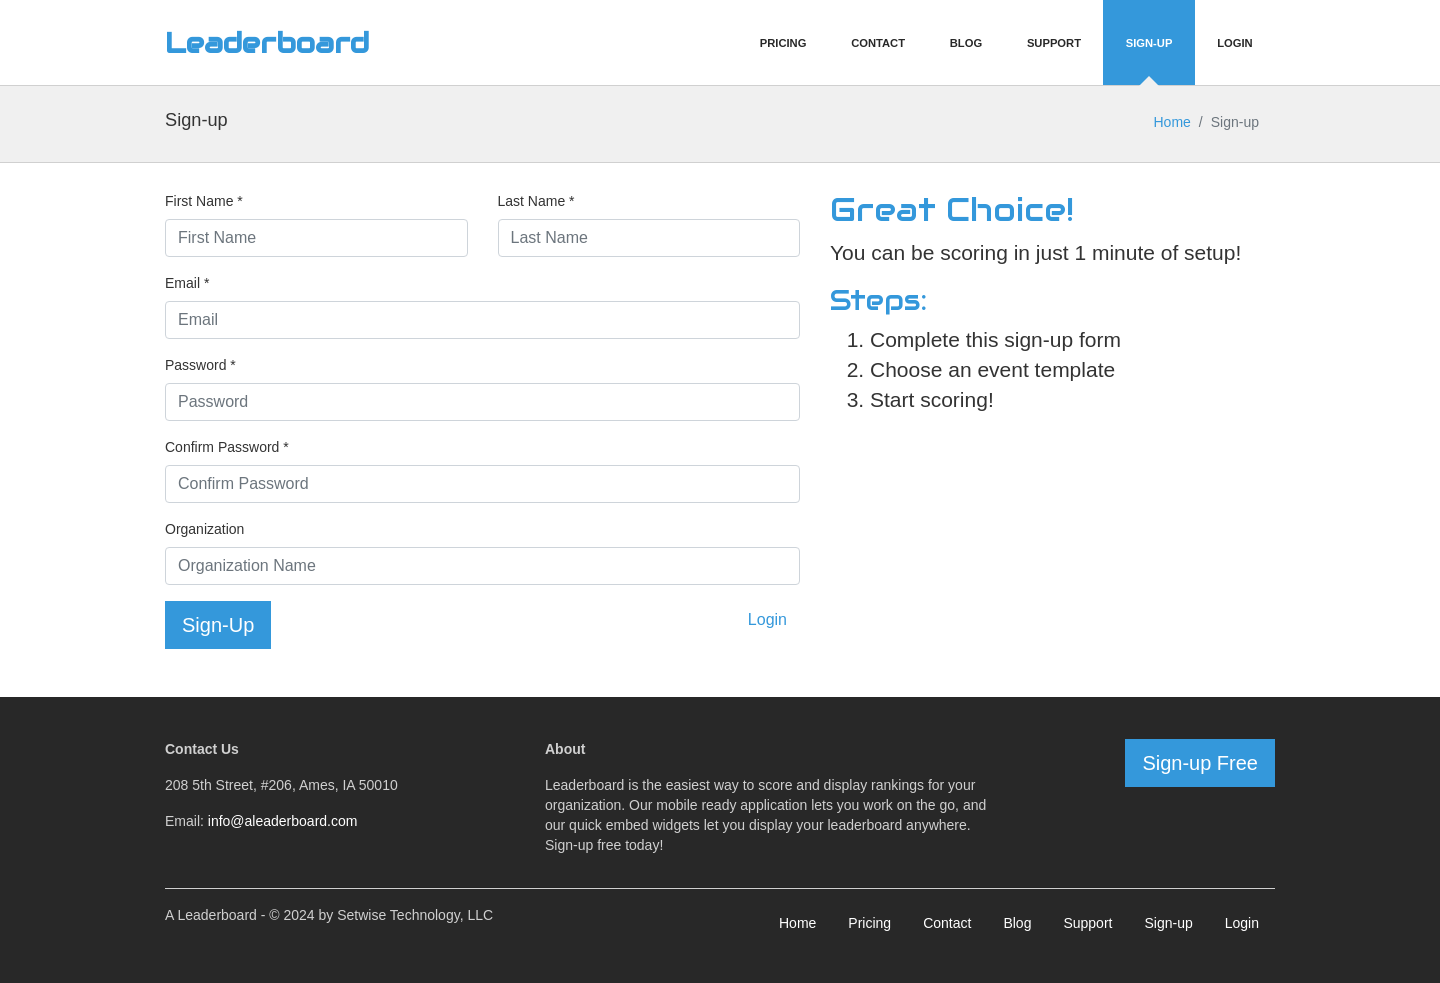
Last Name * (536, 201)
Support (1054, 43)
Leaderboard (267, 43)
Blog (966, 43)
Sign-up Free (1200, 763)
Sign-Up (1149, 43)
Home (1171, 122)
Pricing (783, 43)
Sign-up (1168, 923)
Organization (204, 529)
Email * (187, 283)
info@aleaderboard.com (283, 821)
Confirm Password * (227, 447)
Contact (878, 43)
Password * (200, 365)
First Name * (204, 201)
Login (1234, 43)
